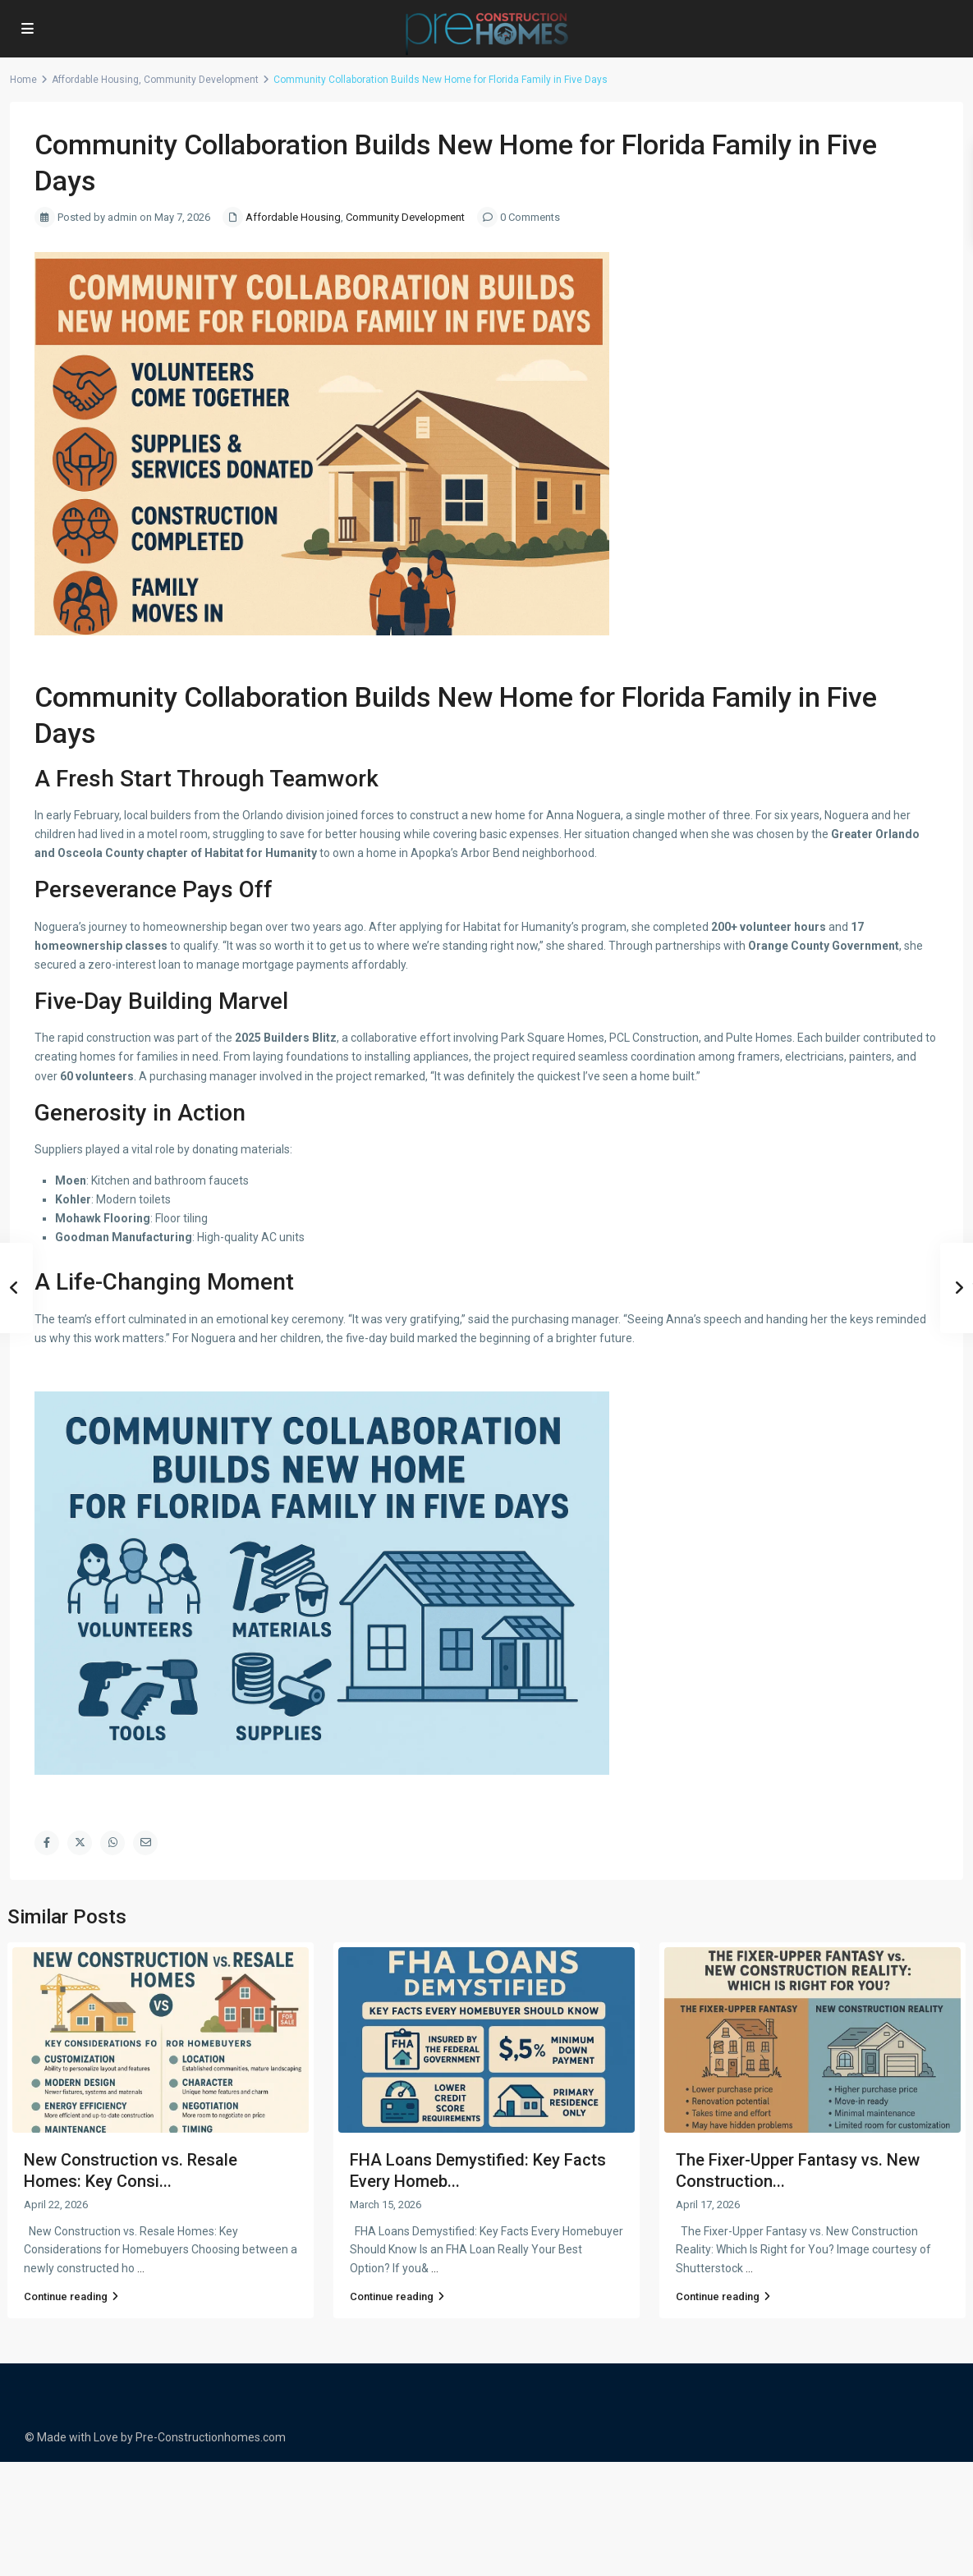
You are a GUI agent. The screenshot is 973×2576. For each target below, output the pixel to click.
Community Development (201, 79)
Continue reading (71, 2296)
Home (23, 79)
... (141, 2268)
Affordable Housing (95, 79)
